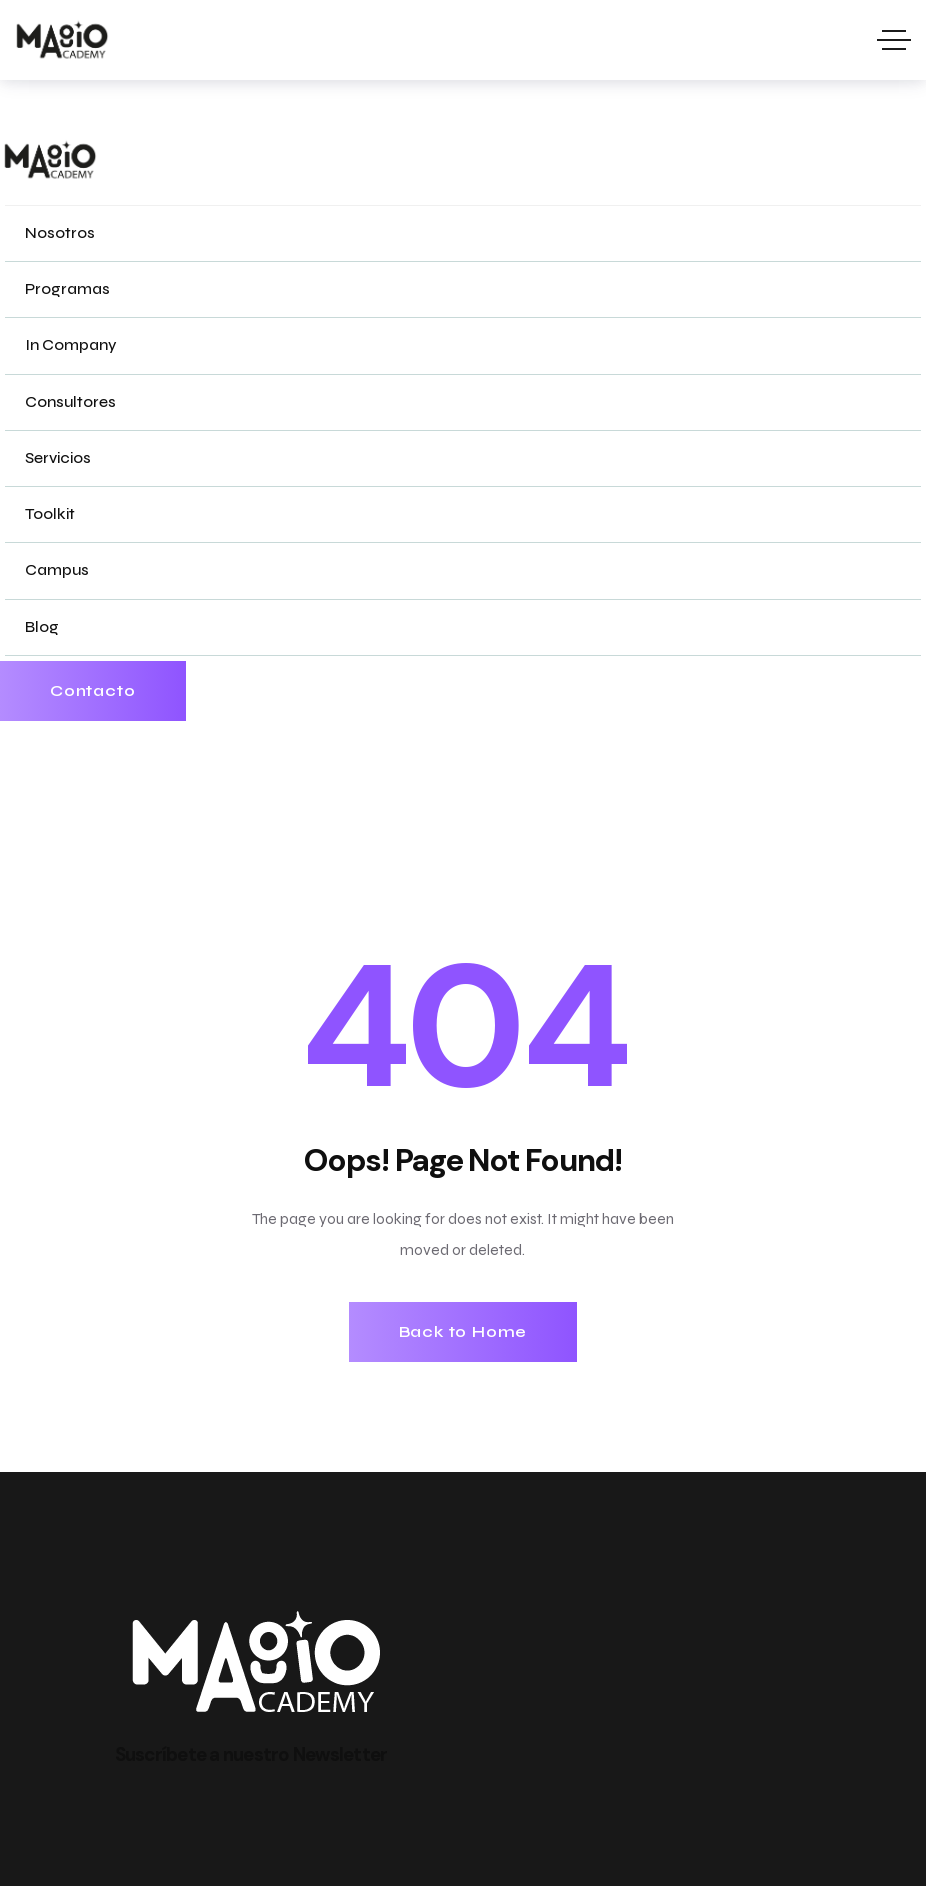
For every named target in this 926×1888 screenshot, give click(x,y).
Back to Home (463, 1332)
